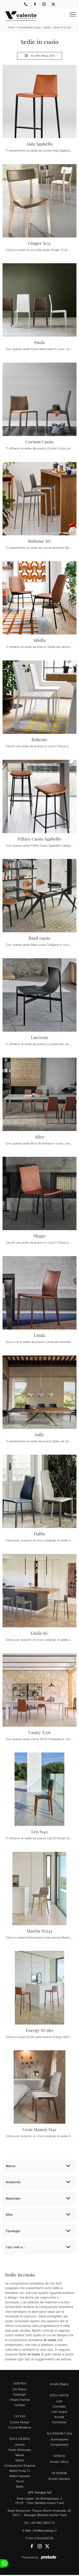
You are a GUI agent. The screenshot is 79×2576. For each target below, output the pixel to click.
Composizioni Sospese (19, 2465)
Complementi (59, 2444)
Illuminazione (59, 2439)
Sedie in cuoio (62, 27)
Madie (20, 2455)
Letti (59, 2401)
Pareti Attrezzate (19, 2449)
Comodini (59, 2406)
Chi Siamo (20, 2389)
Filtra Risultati (39, 55)
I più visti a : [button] (15, 2247)
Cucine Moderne (19, 2427)
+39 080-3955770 (42, 2522)
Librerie (20, 2444)
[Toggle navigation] (73, 15)
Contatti (19, 2405)
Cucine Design (20, 2422)
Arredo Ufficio (59, 2461)
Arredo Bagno (59, 2384)
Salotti (19, 2460)
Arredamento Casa (29, 27)
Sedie (47, 27)
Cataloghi (19, 2394)
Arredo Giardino (59, 2478)
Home (11, 27)
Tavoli (20, 2481)
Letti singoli (59, 2411)
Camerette (59, 2422)
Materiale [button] (13, 2198)
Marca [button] (10, 2166)
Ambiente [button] (13, 2182)
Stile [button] (9, 2215)
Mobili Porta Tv (19, 2470)
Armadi (59, 2417)
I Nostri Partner (19, 2399)
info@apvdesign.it (45, 2530)
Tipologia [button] (13, 2231)
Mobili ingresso (19, 2476)
